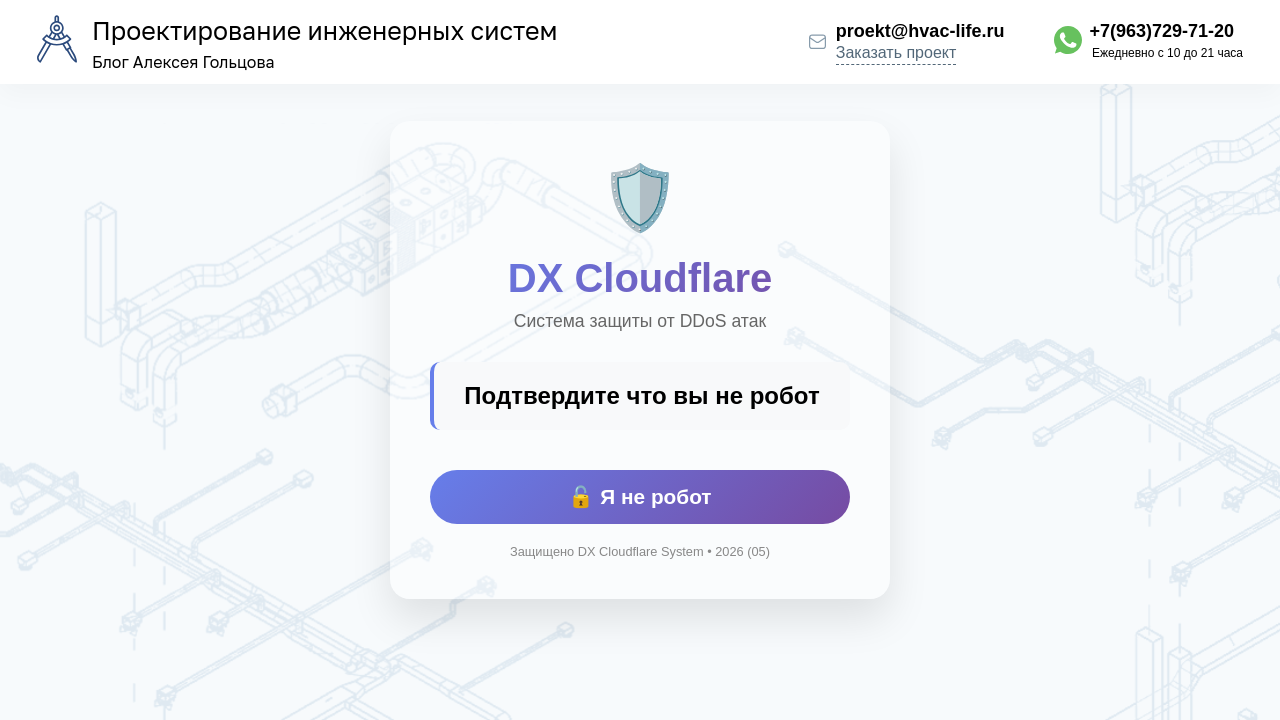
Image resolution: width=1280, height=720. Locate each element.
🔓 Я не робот (639, 496)
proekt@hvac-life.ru (920, 31)
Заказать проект (896, 52)
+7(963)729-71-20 (1161, 31)
